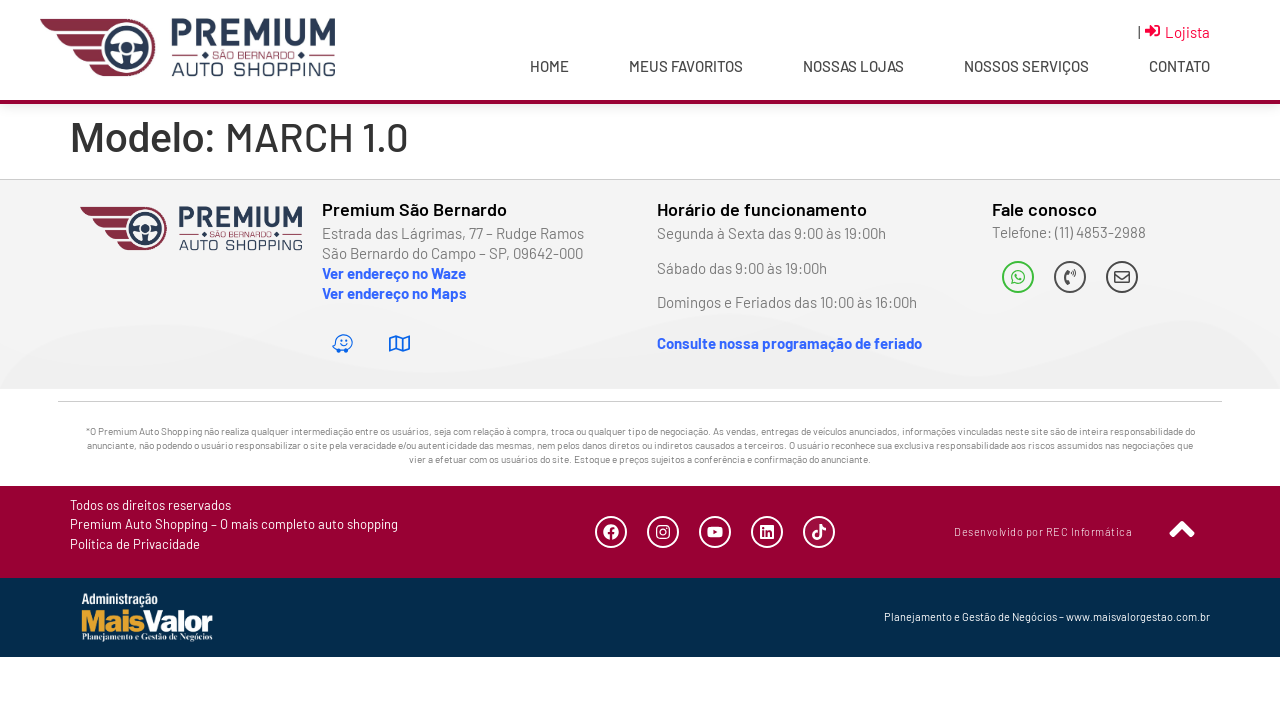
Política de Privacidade (135, 544)
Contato (1179, 66)
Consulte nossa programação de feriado (789, 343)
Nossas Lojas (853, 66)
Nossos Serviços (1026, 66)
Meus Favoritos (686, 66)
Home (549, 66)
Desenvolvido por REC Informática (1043, 531)
